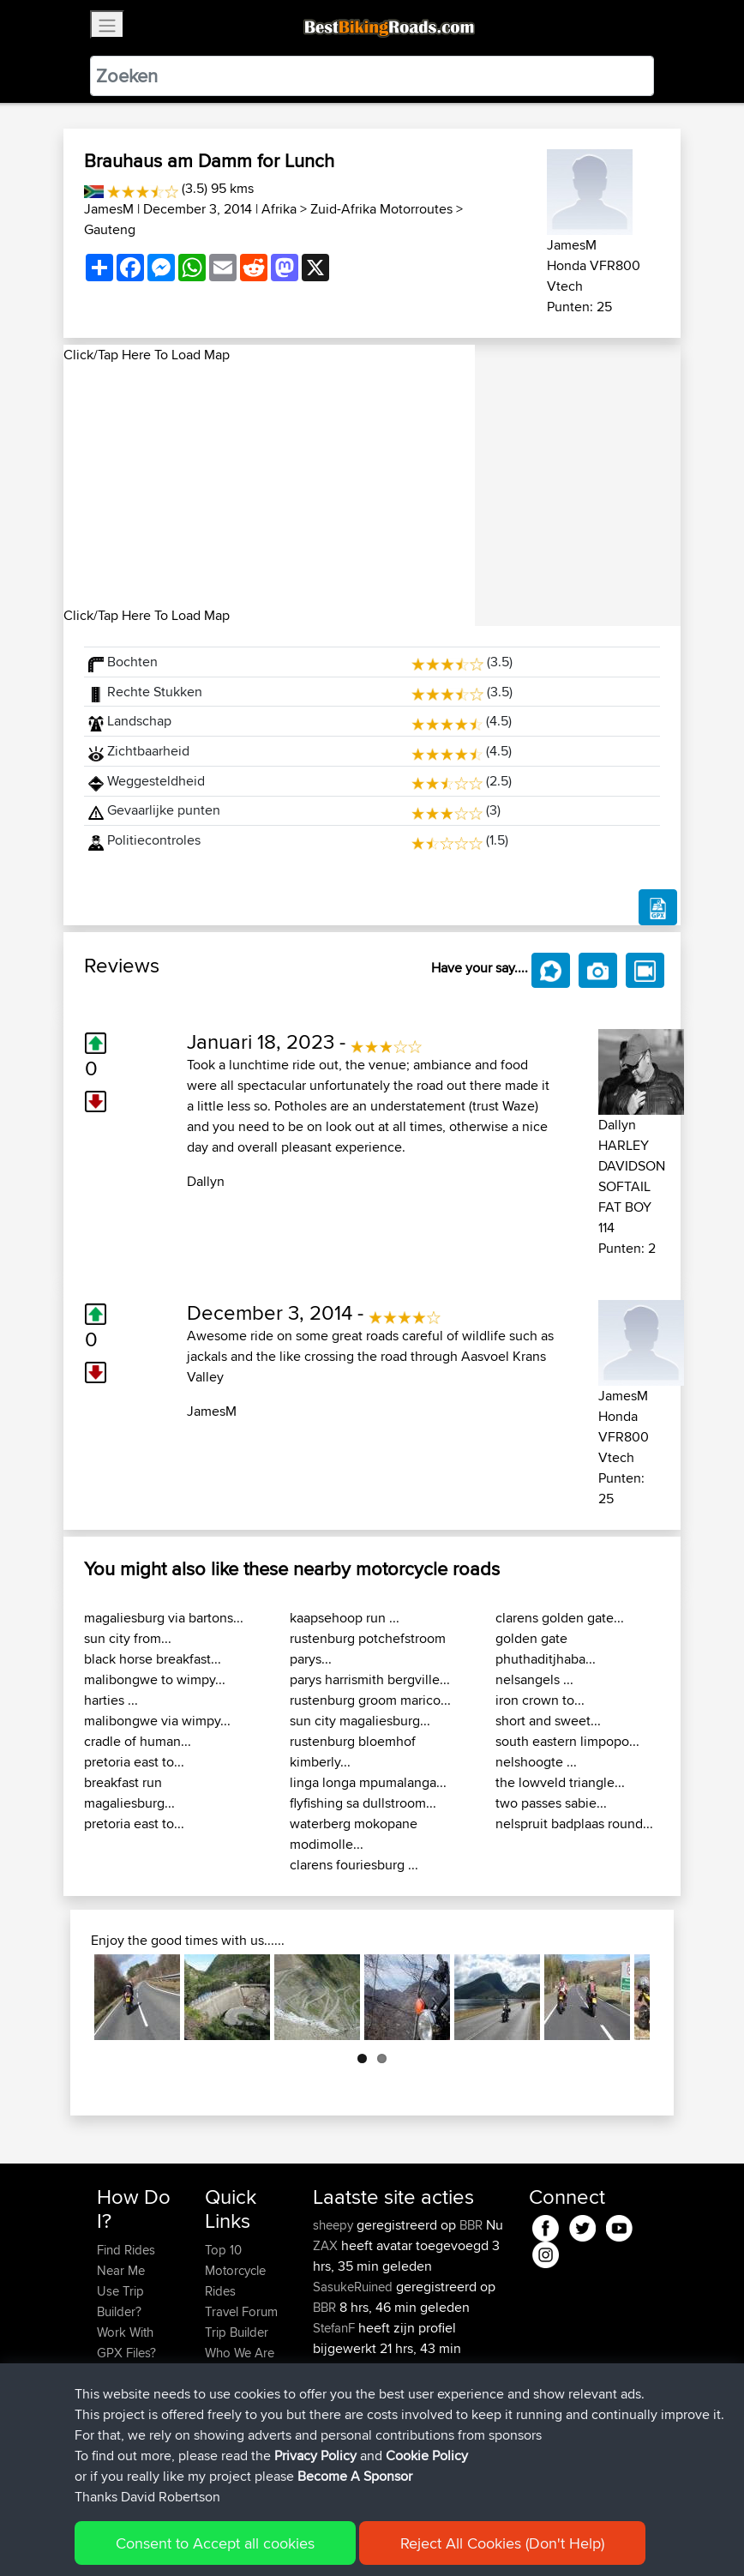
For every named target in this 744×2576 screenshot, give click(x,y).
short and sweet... (548, 1720)
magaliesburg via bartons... (163, 1618)
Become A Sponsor (125, 2424)
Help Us (227, 2394)
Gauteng (109, 229)
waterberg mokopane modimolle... (353, 1834)
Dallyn (206, 1181)
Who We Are (239, 2353)
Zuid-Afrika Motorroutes (381, 209)
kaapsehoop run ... (344, 1618)
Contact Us (236, 2373)
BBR (471, 2225)
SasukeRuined (354, 2287)
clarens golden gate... (559, 1618)
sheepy (335, 2225)
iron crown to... (540, 1700)
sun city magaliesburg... (360, 1720)
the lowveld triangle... (560, 1782)
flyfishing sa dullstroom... (363, 1803)
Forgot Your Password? (130, 2383)
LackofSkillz (347, 2431)
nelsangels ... (534, 1679)
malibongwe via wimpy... (157, 1720)
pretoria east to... (134, 1762)
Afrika (279, 209)
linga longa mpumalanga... (368, 1782)
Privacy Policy (326, 2538)
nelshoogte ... (536, 1762)
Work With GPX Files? (126, 2342)
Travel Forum (241, 2311)
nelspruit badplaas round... (574, 1823)
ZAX (327, 2245)
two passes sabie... (551, 1803)
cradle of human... (137, 1741)
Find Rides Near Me (126, 2260)
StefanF (335, 2328)
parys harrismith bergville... (370, 1679)
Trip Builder (236, 2332)
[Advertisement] (269, 485)
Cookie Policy (412, 2538)
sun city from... (127, 1638)
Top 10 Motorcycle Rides (235, 2270)
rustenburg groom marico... (370, 1700)
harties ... (111, 1700)
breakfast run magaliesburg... (129, 1793)
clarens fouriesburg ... (354, 1865)
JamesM (109, 209)
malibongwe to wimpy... (154, 1679)
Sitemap (256, 2538)
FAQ (108, 2456)
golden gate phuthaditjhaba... (545, 1648)
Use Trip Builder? (120, 2301)
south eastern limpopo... (567, 1741)
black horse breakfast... (152, 1659)
